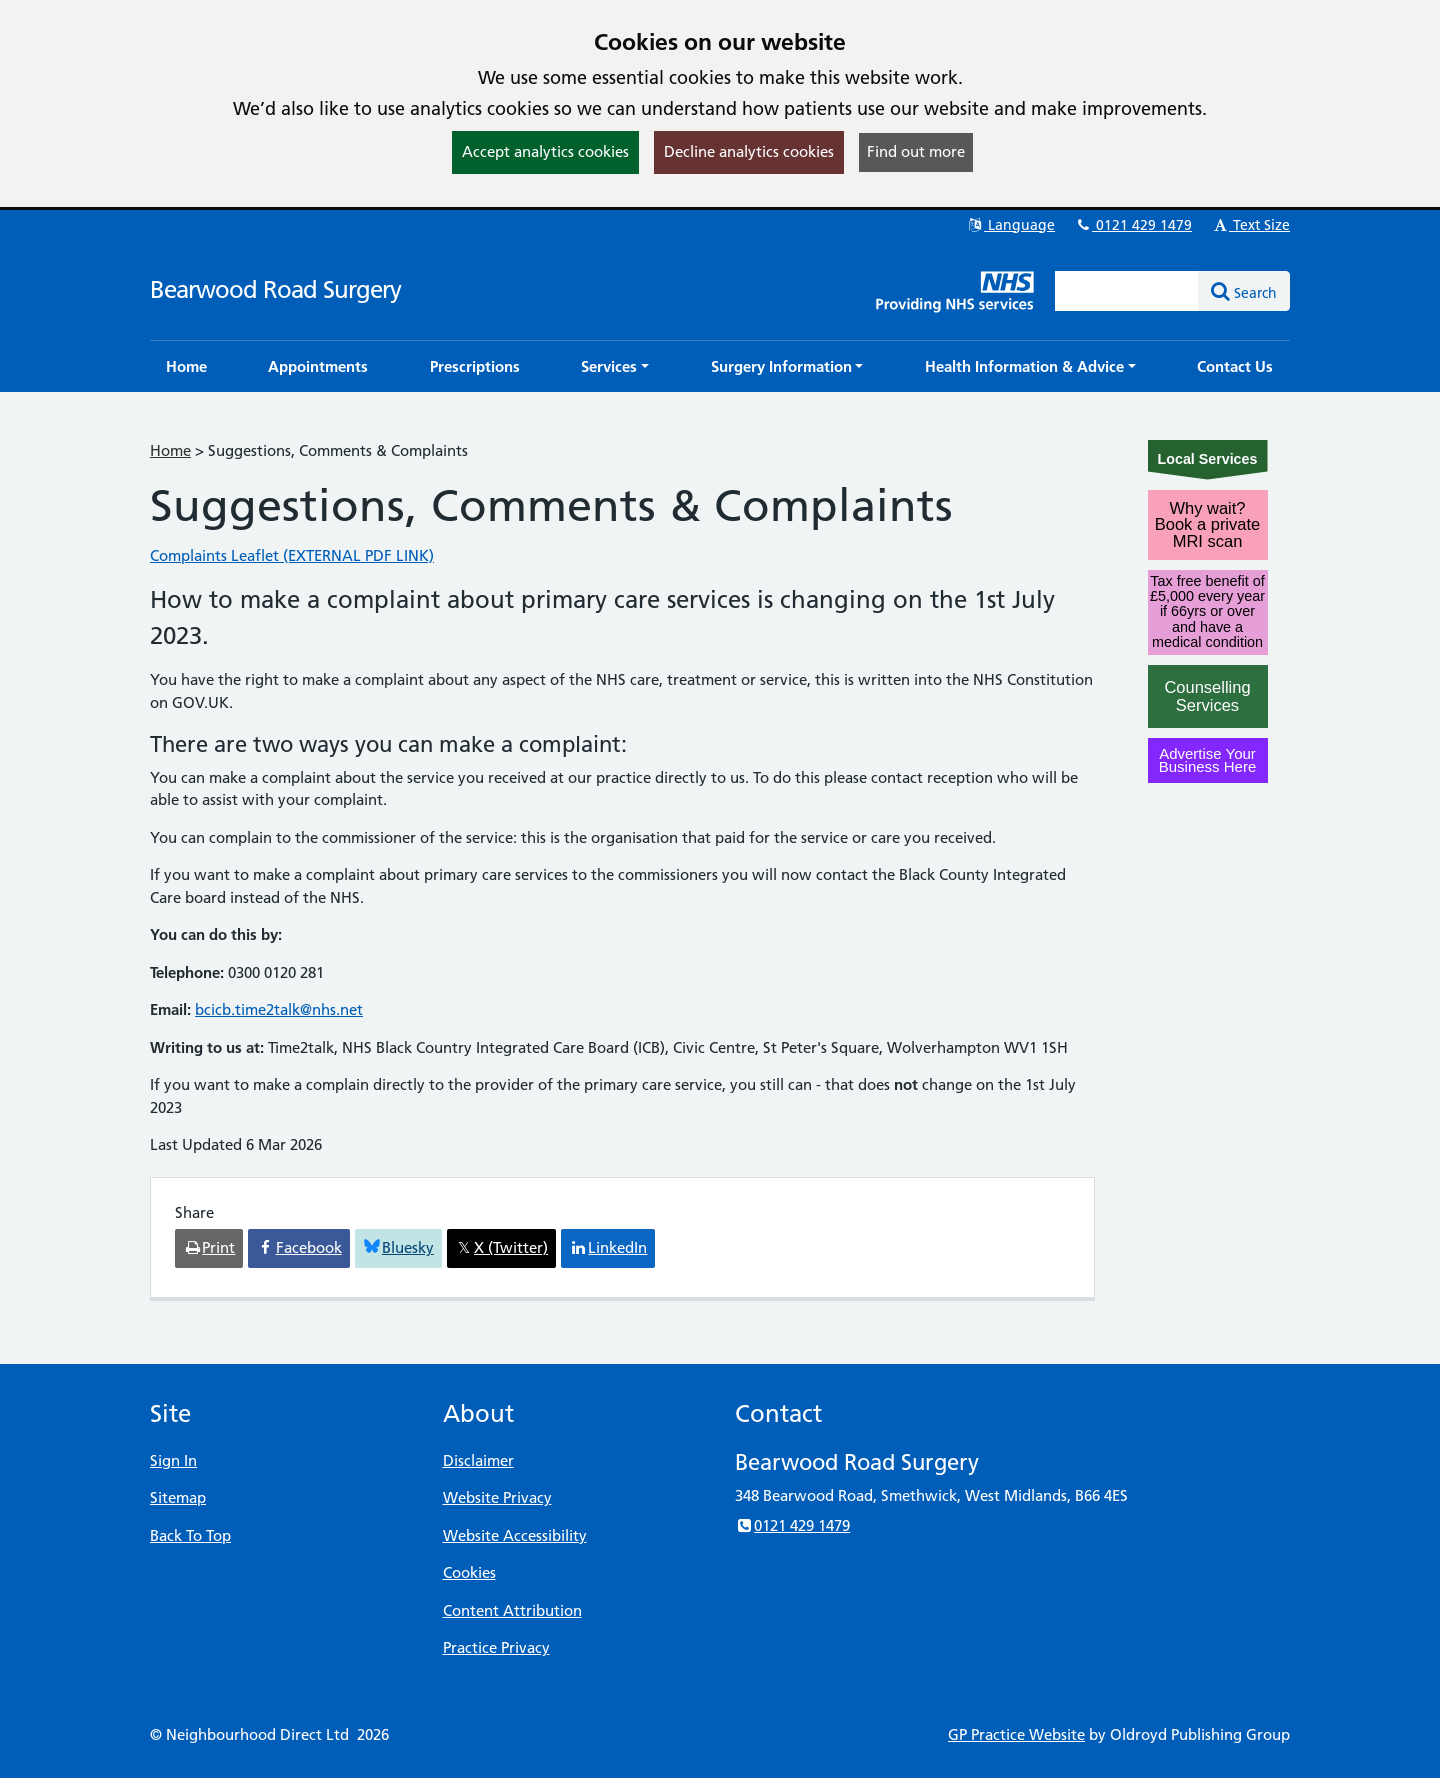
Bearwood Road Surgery (275, 289)
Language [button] (1010, 225)
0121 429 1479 (1133, 225)
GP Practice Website (1016, 1734)
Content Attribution (512, 1610)
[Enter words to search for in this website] (1127, 291)
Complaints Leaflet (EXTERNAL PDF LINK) (292, 555)
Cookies (469, 1572)
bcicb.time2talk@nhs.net (279, 1009)
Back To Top (190, 1535)
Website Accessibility (515, 1535)
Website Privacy (497, 1497)
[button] (615, 366)
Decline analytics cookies (749, 151)
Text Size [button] (1250, 225)
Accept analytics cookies (545, 151)
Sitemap (178, 1497)
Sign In (173, 1460)
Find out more (916, 151)
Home (170, 450)
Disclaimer (478, 1460)
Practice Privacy (496, 1647)
